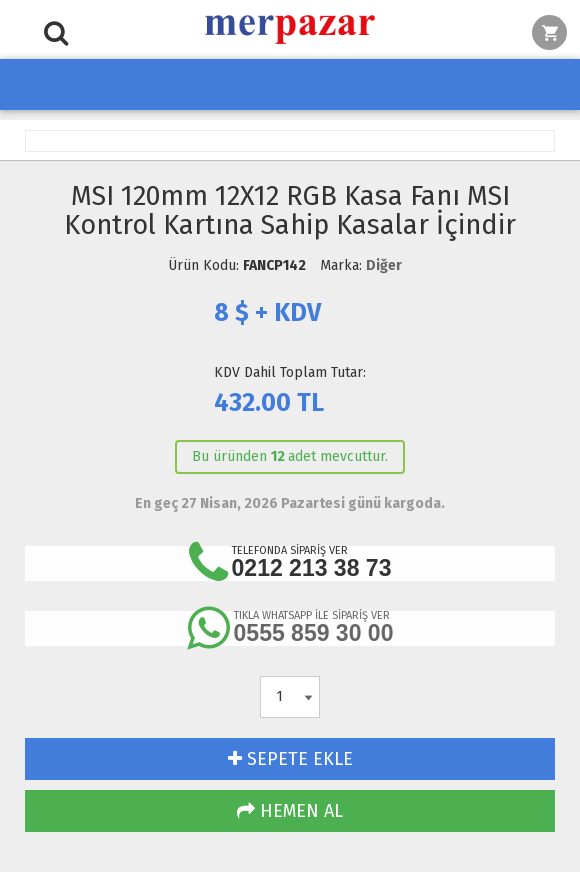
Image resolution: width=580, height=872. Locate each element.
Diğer (384, 265)
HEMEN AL (290, 811)
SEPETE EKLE (290, 759)
